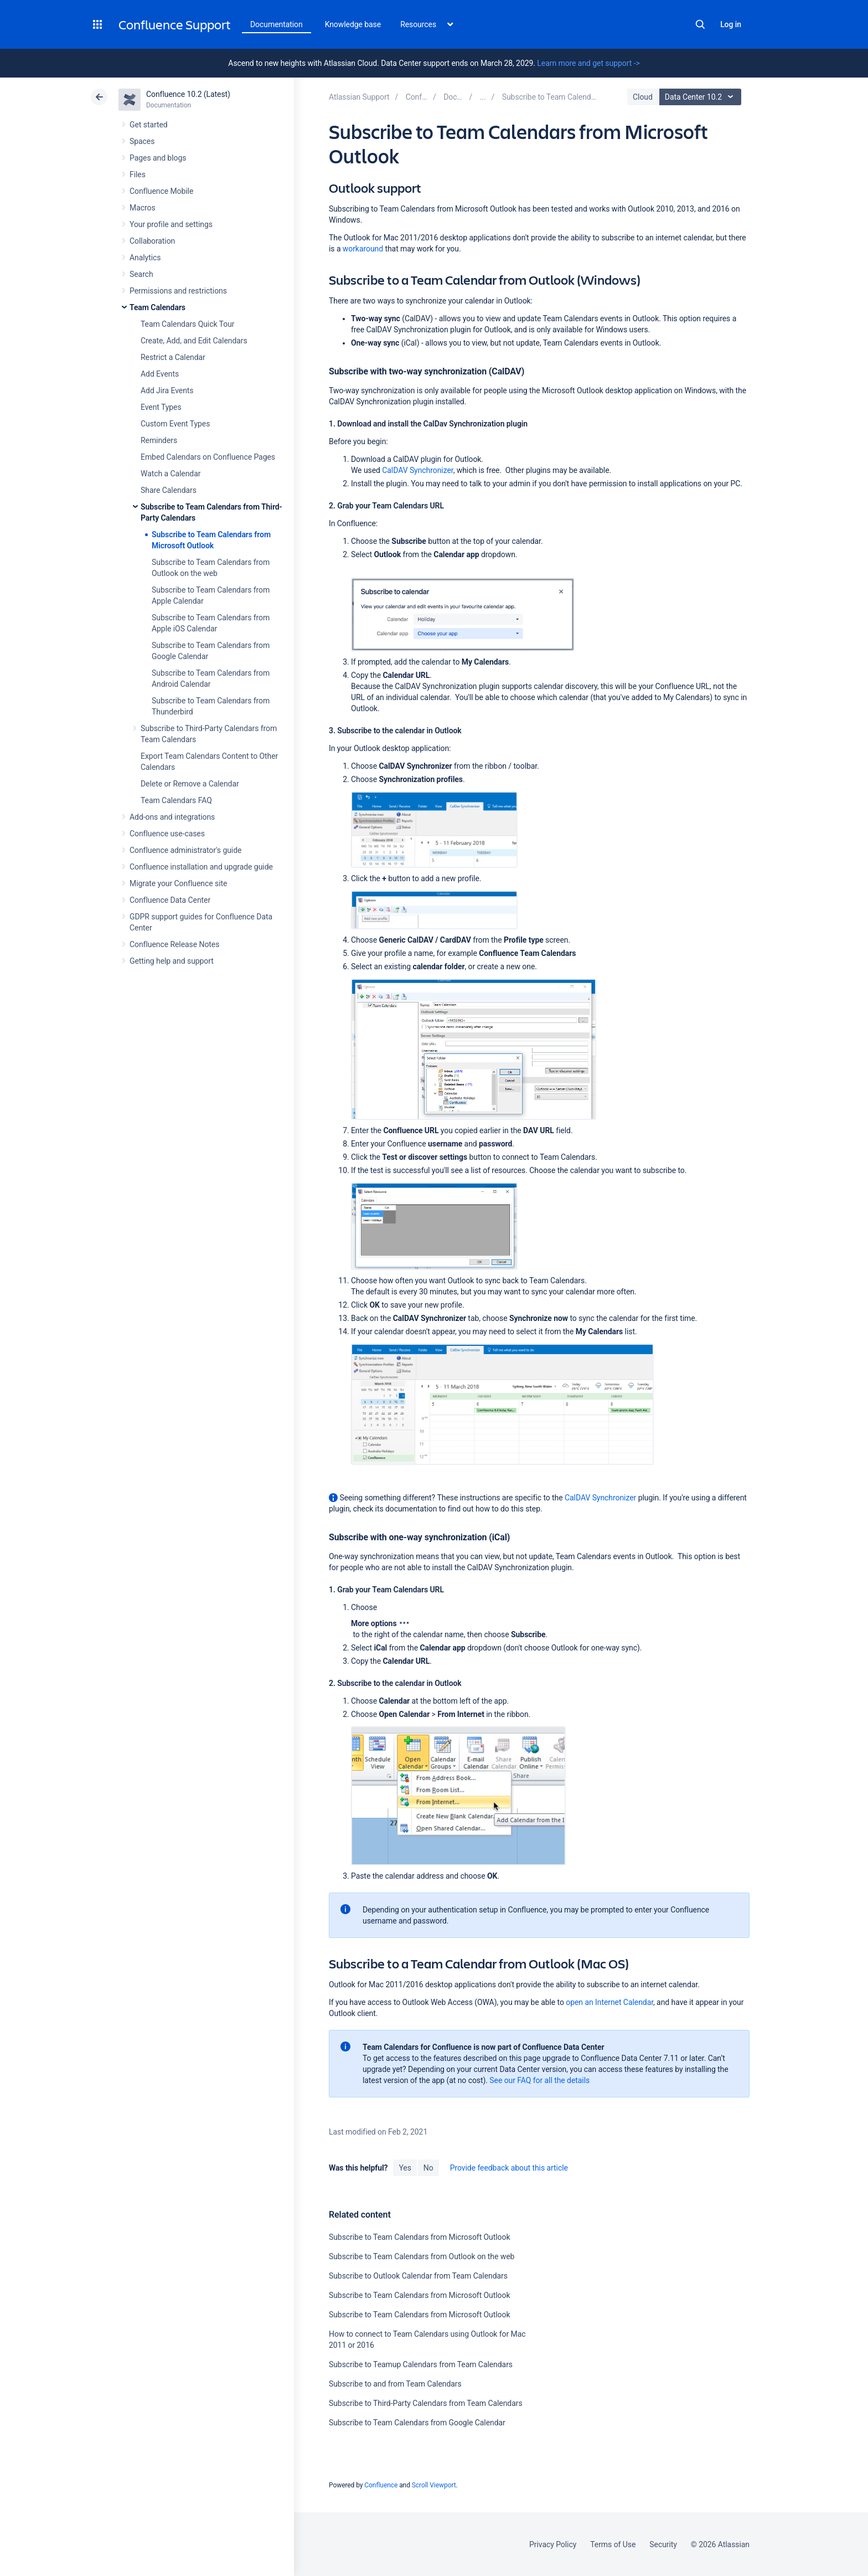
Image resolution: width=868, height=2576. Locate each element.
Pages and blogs (158, 157)
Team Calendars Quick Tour (187, 324)
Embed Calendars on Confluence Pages (208, 457)
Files (138, 174)
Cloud (643, 96)
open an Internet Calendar (609, 2002)
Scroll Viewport (434, 2485)
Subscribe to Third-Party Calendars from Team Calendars (426, 2403)
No (428, 2167)
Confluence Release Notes (174, 944)
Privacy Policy (552, 2544)
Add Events (160, 373)
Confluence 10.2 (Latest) (188, 94)
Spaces (142, 141)
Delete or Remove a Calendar (190, 783)
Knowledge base (353, 24)
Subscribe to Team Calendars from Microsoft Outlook (419, 2237)
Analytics (145, 257)
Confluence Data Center (170, 900)
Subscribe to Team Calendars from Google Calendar (417, 2422)
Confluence (380, 2485)
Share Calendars (169, 490)
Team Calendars (157, 307)
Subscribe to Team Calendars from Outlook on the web (421, 2256)
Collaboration (152, 240)
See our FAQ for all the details (539, 2080)
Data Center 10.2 (701, 96)
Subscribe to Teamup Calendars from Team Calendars (421, 2364)
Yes (405, 2167)
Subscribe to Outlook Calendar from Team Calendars (418, 2275)
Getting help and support (172, 961)
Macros (143, 207)
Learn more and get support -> (588, 63)
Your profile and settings (171, 224)
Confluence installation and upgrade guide (201, 866)
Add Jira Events (167, 390)
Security (663, 2544)
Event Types (161, 407)
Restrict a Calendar (173, 357)
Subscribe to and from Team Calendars (395, 2383)
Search (700, 24)
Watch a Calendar (170, 473)
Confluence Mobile (161, 191)
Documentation (276, 24)
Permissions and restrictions (178, 290)
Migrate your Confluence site (178, 883)
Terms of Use (613, 2544)
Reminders (159, 440)
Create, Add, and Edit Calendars (194, 340)
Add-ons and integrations (172, 817)
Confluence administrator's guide (185, 850)
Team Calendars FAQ (176, 800)
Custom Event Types (175, 423)
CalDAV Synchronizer (417, 470)
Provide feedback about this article (509, 2167)
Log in (730, 24)
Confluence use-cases (167, 833)
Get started (149, 124)
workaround (363, 248)
